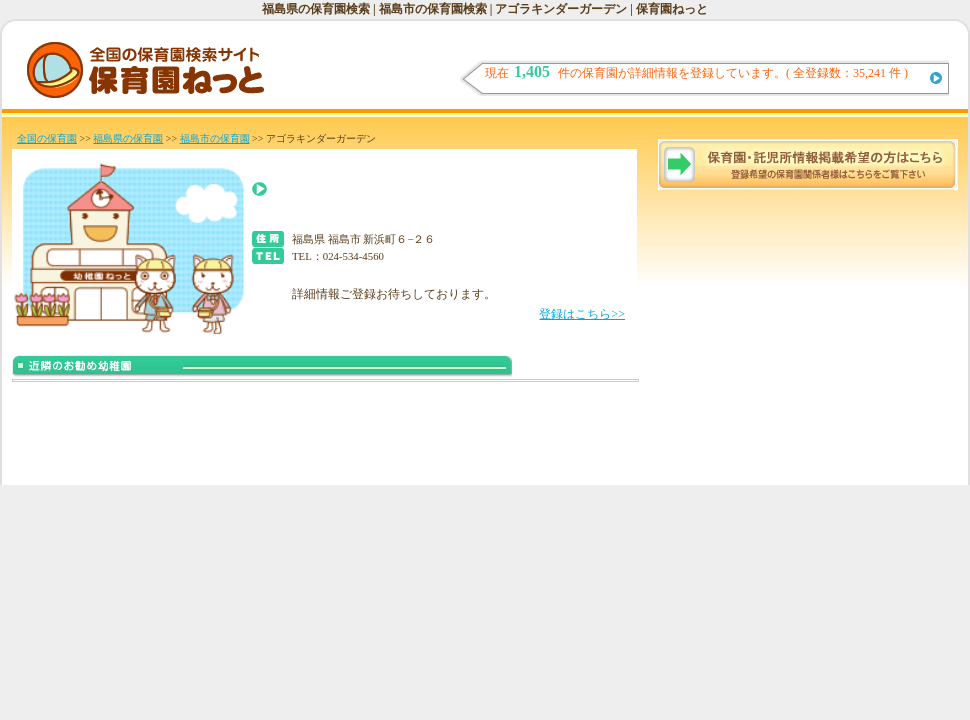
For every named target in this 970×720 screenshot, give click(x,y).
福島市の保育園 (215, 138)
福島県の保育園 (128, 138)
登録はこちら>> (582, 314)
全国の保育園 (47, 138)
